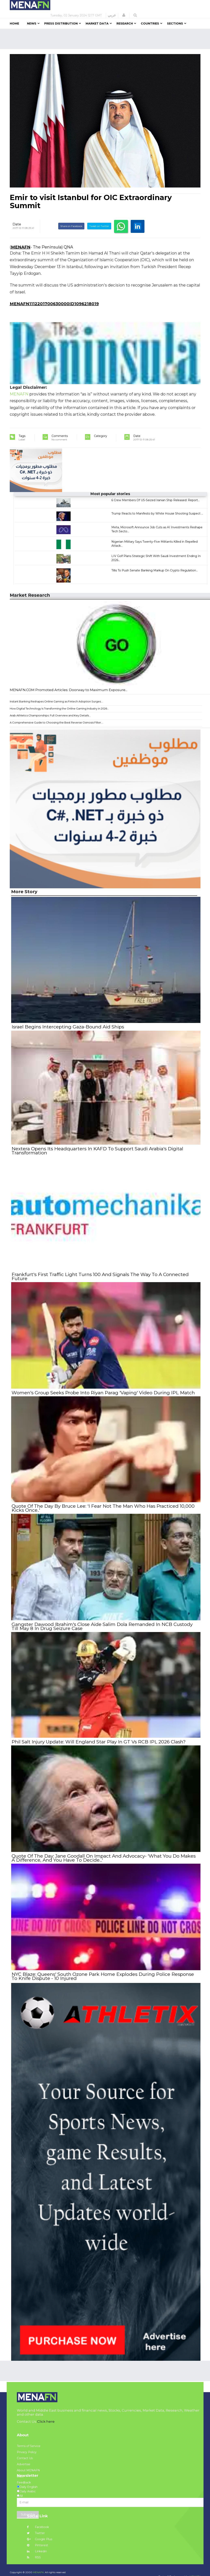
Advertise (23, 2456)
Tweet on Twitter (99, 226)
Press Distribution (61, 23)
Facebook (38, 2518)
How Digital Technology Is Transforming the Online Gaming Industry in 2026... (59, 708)
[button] (123, 15)
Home (14, 23)
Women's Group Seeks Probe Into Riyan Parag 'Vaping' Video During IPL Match (102, 1389)
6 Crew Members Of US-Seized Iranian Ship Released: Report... (155, 500)
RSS (34, 2549)
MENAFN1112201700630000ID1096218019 (54, 303)
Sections (175, 23)
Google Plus (39, 2530)
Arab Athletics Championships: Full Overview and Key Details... (50, 715)
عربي (112, 15)
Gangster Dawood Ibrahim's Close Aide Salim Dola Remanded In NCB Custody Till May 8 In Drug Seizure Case (101, 1621)
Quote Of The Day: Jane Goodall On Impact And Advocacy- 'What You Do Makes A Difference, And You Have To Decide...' (105, 1851)
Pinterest (37, 2537)
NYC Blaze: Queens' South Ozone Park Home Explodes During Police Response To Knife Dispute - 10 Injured (102, 1968)
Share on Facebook (71, 226)
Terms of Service (28, 2437)
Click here (46, 2413)
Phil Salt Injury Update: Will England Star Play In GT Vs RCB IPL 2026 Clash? (98, 1736)
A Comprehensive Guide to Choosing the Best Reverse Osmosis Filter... (56, 722)
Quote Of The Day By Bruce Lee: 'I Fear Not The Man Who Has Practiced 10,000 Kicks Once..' (102, 1504)
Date (17, 224)
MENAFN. (38, 2563)
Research (124, 23)
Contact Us (25, 2449)
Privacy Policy (27, 2443)
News (31, 23)
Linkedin (37, 2543)
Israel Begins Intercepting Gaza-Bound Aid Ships (67, 1026)
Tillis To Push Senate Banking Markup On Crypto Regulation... (154, 570)
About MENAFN (28, 2462)
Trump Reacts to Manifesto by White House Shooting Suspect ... (157, 513)
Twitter (36, 2524)
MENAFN (20, 247)
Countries (150, 23)
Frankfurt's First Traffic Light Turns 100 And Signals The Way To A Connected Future (99, 1274)
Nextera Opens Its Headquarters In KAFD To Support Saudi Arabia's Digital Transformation (97, 1149)
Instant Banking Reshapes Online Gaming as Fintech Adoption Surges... (56, 701)
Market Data (97, 23)
